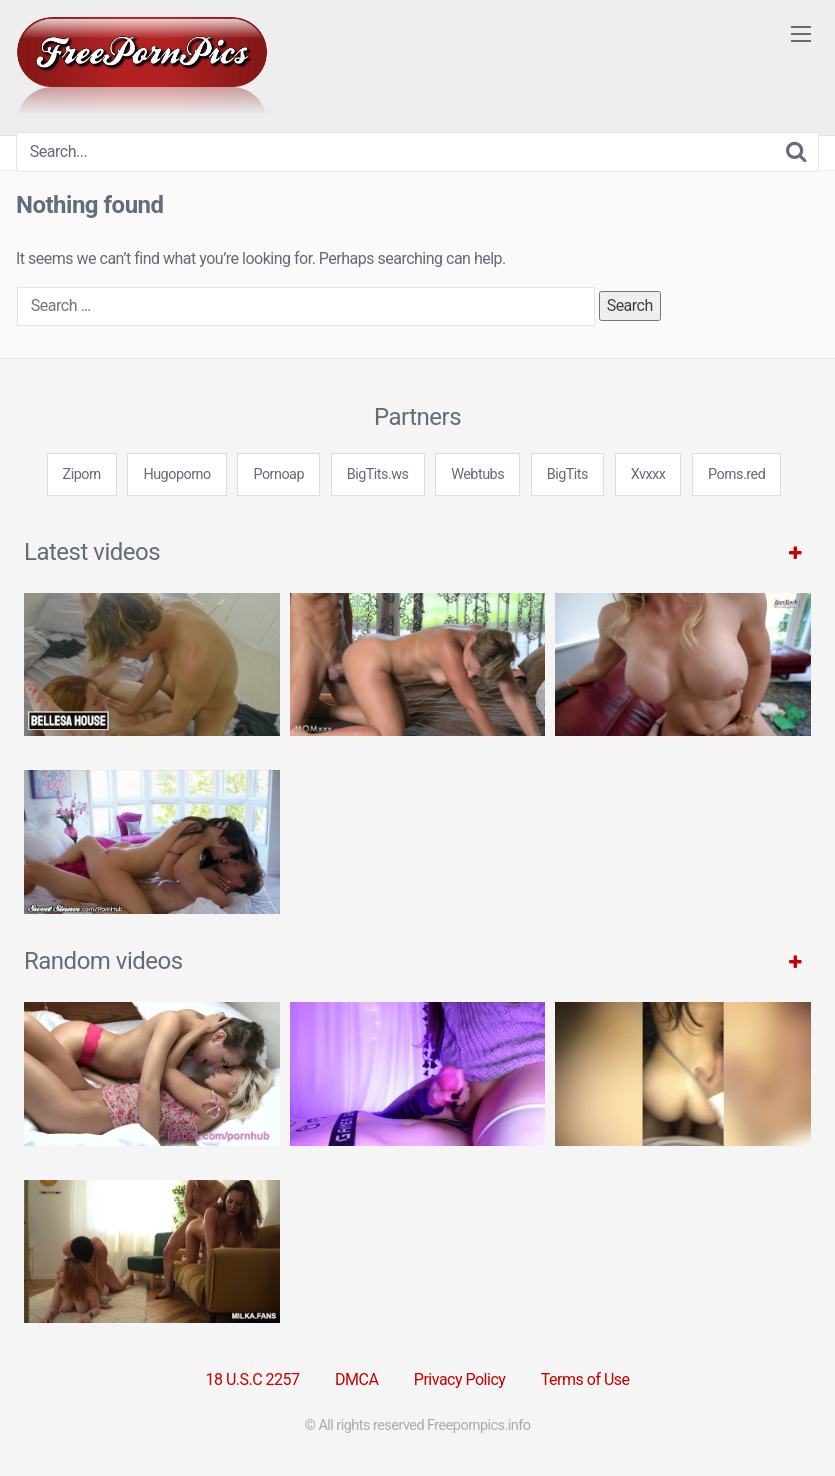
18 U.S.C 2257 (252, 1379)
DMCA (356, 1379)
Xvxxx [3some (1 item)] (648, 474)
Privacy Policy (460, 1379)
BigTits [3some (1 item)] (567, 474)
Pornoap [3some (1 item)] (278, 474)
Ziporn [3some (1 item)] (82, 474)
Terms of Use (585, 1379)
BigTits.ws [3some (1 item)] (378, 474)
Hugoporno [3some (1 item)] (176, 474)
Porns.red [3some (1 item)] (736, 474)
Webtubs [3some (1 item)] (477, 474)
